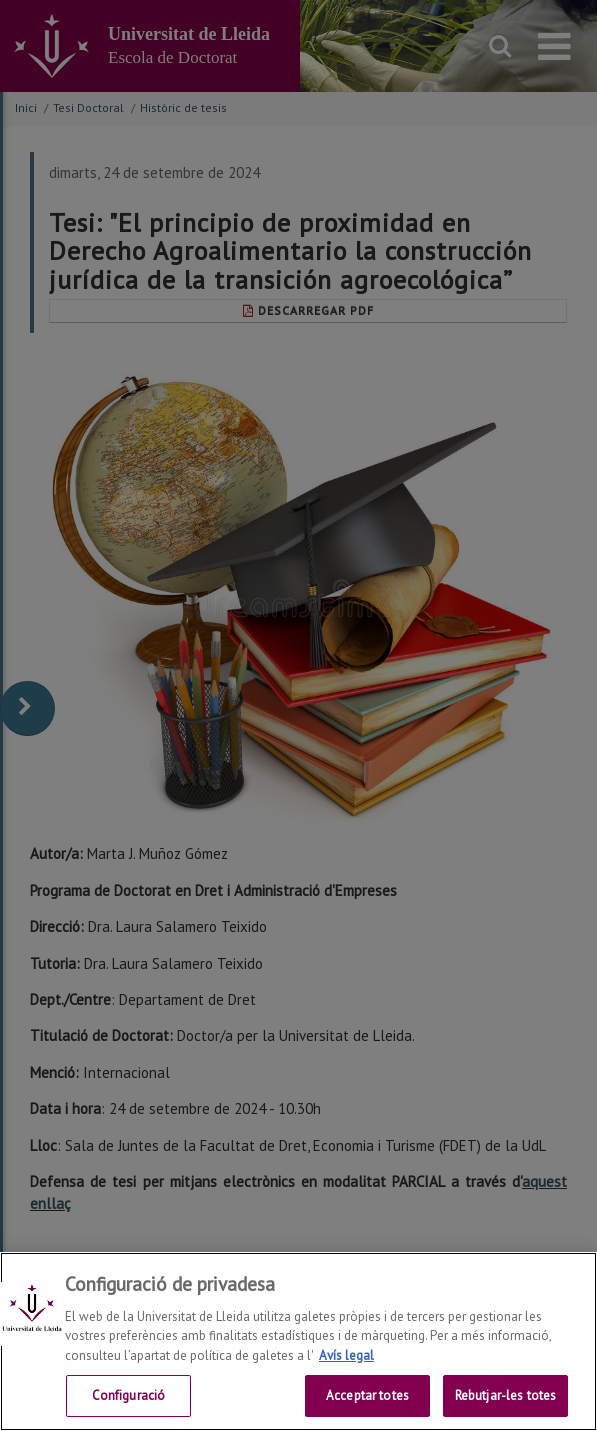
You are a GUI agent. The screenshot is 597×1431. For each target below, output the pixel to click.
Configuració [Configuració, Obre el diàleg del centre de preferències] (129, 1395)
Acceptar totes (367, 1395)
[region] (298, 1341)
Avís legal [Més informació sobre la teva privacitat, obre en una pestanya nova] (346, 1355)
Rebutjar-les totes (505, 1395)
